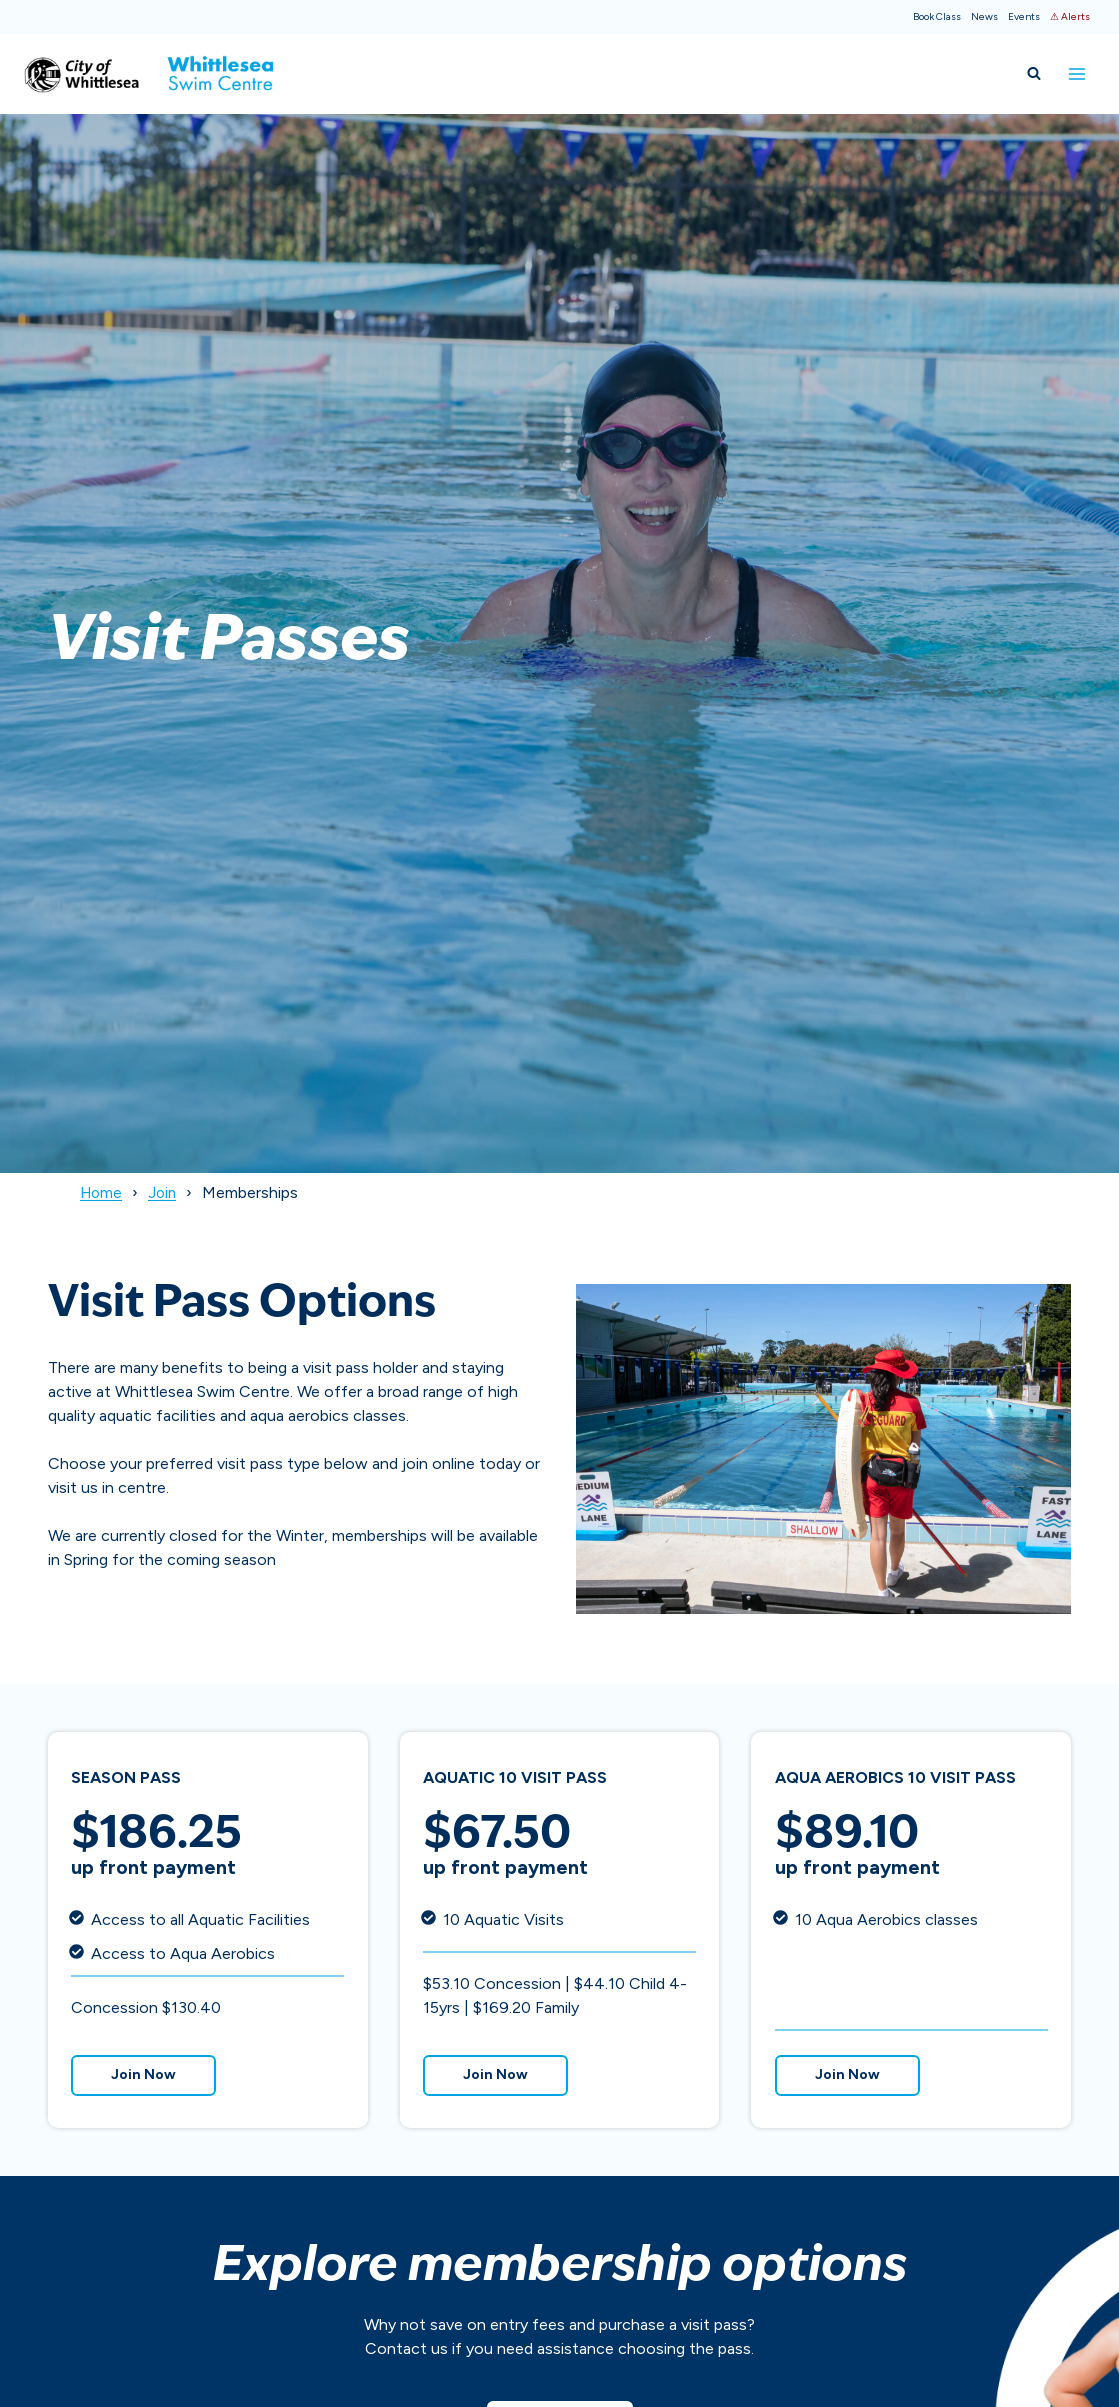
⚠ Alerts (1070, 16)
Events (1024, 16)
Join (166, 1192)
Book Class (937, 16)
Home (102, 1192)
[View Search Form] (1034, 74)
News (984, 16)
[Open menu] (1076, 73)
